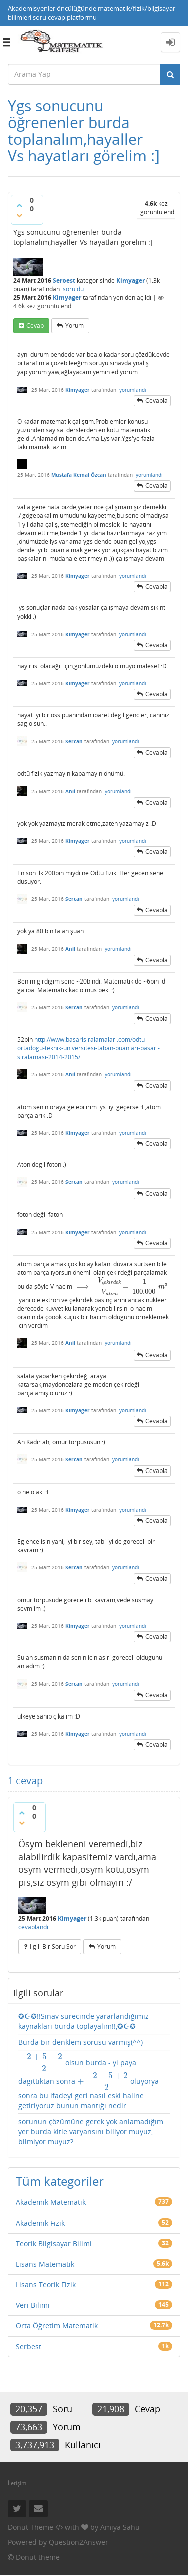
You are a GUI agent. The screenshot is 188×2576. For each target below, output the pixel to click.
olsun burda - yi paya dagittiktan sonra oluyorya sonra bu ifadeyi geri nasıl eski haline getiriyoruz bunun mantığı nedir (88, 2081)
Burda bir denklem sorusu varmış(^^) (80, 2042)
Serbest (64, 280)
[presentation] (83, 1286)
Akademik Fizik (40, 2223)
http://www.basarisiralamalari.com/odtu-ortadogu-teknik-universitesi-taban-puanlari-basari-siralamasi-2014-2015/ (88, 1048)
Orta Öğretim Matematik (57, 2325)
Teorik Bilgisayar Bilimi (54, 2243)
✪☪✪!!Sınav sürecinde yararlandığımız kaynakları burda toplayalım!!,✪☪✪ (83, 2021)
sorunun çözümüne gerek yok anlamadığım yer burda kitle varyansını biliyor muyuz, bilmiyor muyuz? (90, 2131)
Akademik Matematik (51, 2202)
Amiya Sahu (120, 2527)
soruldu (73, 289)
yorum (74, 325)
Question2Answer (78, 2542)
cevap (35, 325)
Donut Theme (30, 2527)
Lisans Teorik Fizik (46, 2284)
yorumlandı (132, 389)
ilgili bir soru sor (53, 1946)
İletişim (17, 2483)
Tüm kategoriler (60, 2181)
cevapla (156, 400)
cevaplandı (33, 1927)
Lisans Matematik (45, 2264)
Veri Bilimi (33, 2305)
